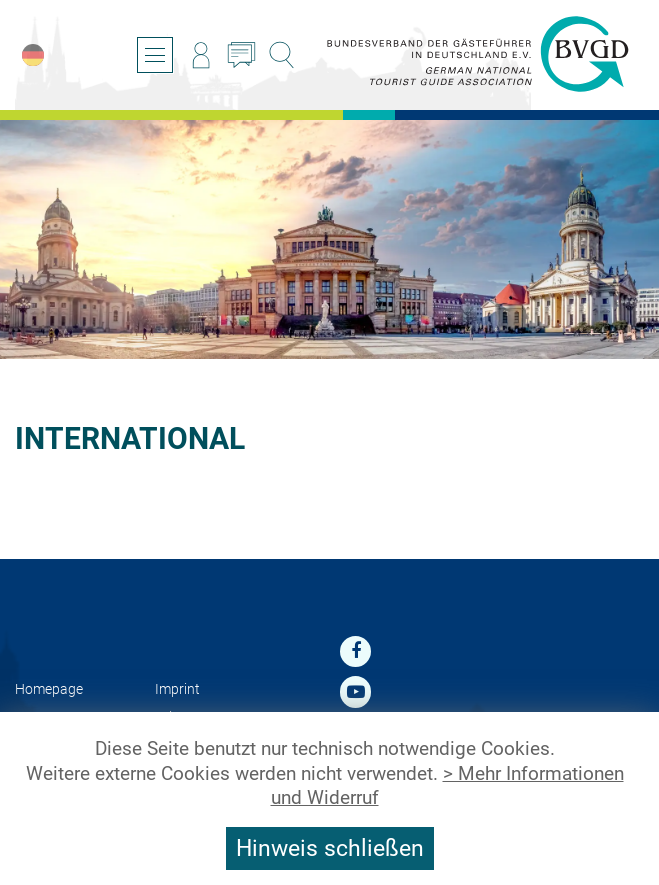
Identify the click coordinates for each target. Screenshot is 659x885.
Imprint (177, 689)
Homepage (49, 689)
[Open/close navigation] (155, 55)
